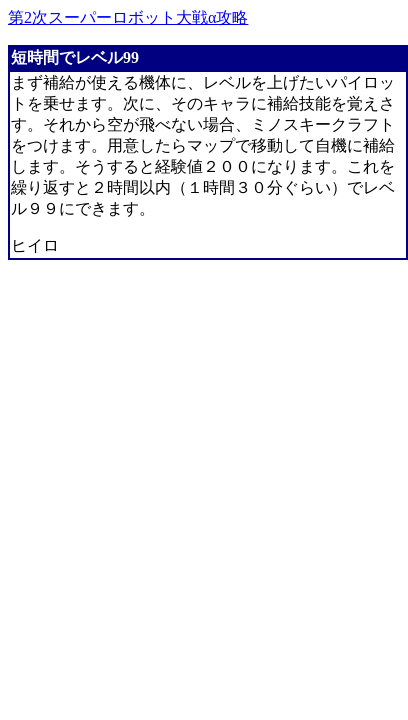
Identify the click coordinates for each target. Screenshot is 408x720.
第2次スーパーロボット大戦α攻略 (128, 17)
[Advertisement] (187, 468)
